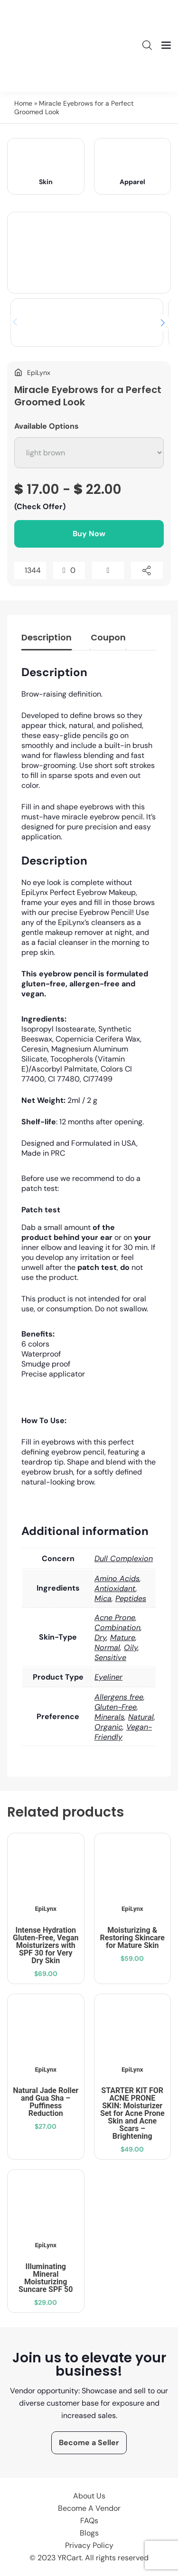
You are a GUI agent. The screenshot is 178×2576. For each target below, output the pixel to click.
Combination (117, 1627)
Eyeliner (108, 1677)
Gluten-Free (115, 1707)
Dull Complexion (123, 1558)
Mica (103, 1598)
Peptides (130, 1598)
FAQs (89, 2521)
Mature (122, 1637)
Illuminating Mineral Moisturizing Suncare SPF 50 (46, 2278)
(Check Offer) (40, 506)
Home (23, 103)
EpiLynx (45, 1908)
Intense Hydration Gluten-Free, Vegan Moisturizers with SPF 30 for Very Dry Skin (45, 1945)
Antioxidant (115, 1588)
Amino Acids (117, 1578)
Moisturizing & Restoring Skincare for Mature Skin (132, 1938)
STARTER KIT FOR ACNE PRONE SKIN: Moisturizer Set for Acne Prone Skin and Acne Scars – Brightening (132, 2113)
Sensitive (110, 1657)
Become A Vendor (89, 2508)
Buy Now (89, 534)
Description (46, 637)
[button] (163, 322)
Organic (108, 1727)
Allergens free (118, 1697)
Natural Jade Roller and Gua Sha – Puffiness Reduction (45, 2102)
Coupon (108, 637)
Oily (131, 1647)
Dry (100, 1637)
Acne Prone (114, 1617)
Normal (107, 1647)
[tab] (46, 639)
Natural (141, 1717)
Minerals (109, 1717)
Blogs (89, 2533)
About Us (89, 2496)
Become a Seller (89, 2443)
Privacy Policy (89, 2545)
